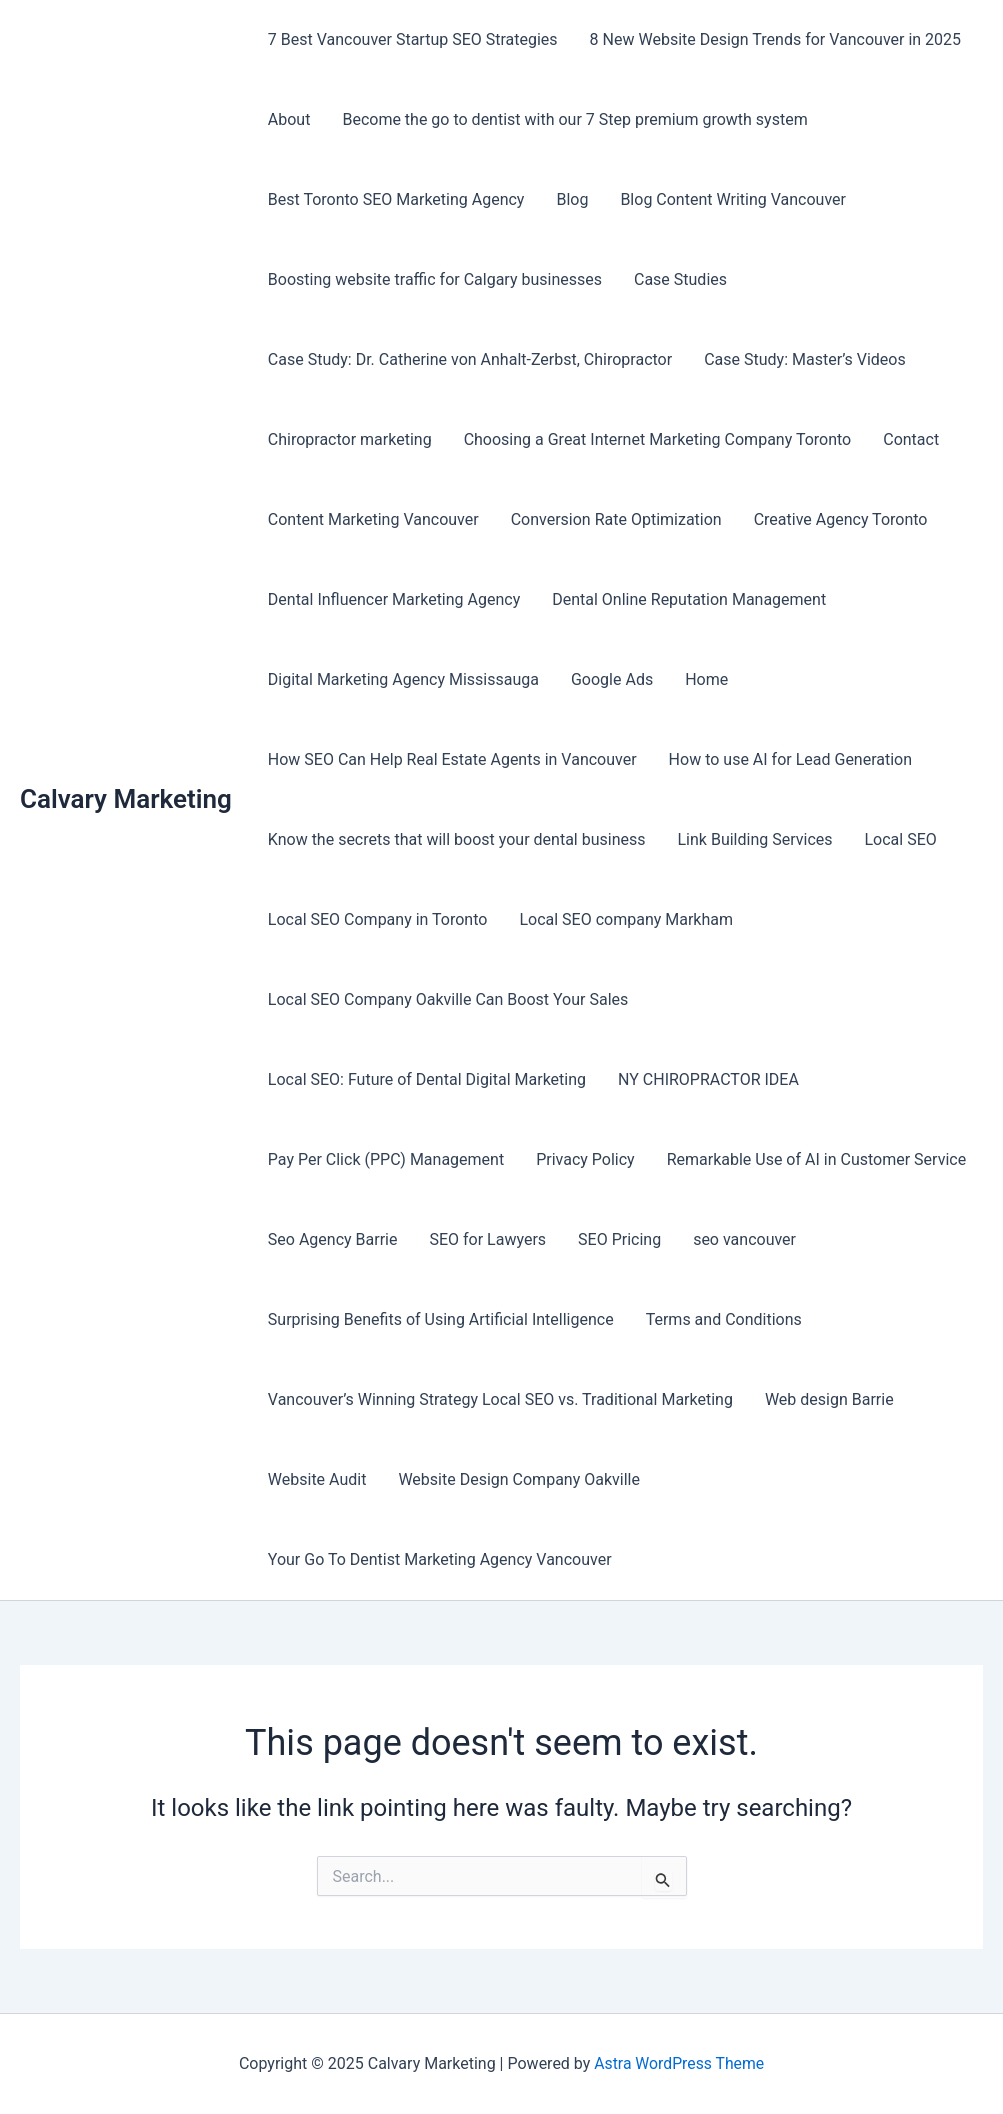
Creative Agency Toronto (841, 519)
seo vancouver (744, 1239)
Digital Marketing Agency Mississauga (403, 679)
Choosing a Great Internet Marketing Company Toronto (658, 439)
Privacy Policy (585, 1159)
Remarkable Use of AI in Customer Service (816, 1159)
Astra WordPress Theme (679, 2063)
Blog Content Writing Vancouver (733, 199)
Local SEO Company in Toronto (378, 919)
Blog (572, 199)
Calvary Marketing (126, 799)
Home (706, 679)
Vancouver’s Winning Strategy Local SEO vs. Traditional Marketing (500, 1399)
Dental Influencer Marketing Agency (394, 599)
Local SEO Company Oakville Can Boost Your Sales (448, 999)
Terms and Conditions (724, 1319)
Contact (911, 439)
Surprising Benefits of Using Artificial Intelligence (441, 1319)
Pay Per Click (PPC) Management (386, 1159)
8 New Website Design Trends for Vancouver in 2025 (775, 39)
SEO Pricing (619, 1239)
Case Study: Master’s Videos (805, 359)
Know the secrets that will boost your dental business (457, 839)
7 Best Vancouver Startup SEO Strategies (413, 39)
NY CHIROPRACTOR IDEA (708, 1079)
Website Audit (317, 1479)
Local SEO (901, 839)
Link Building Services (755, 839)
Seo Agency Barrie (333, 1239)
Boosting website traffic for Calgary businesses (435, 279)
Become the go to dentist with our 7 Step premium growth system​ (574, 119)
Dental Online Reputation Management (689, 599)
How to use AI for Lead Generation (790, 759)
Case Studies (680, 279)
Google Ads (612, 679)
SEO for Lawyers (487, 1239)
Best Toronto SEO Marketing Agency (396, 199)
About (289, 119)
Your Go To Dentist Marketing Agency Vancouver (440, 1559)
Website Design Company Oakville (519, 1479)
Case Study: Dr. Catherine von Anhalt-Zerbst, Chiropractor (470, 359)
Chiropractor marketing (350, 439)
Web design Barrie (829, 1399)
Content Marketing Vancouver (373, 519)
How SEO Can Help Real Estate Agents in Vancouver (452, 759)
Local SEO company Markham (626, 919)
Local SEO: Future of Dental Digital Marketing (427, 1079)
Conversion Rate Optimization (616, 519)
